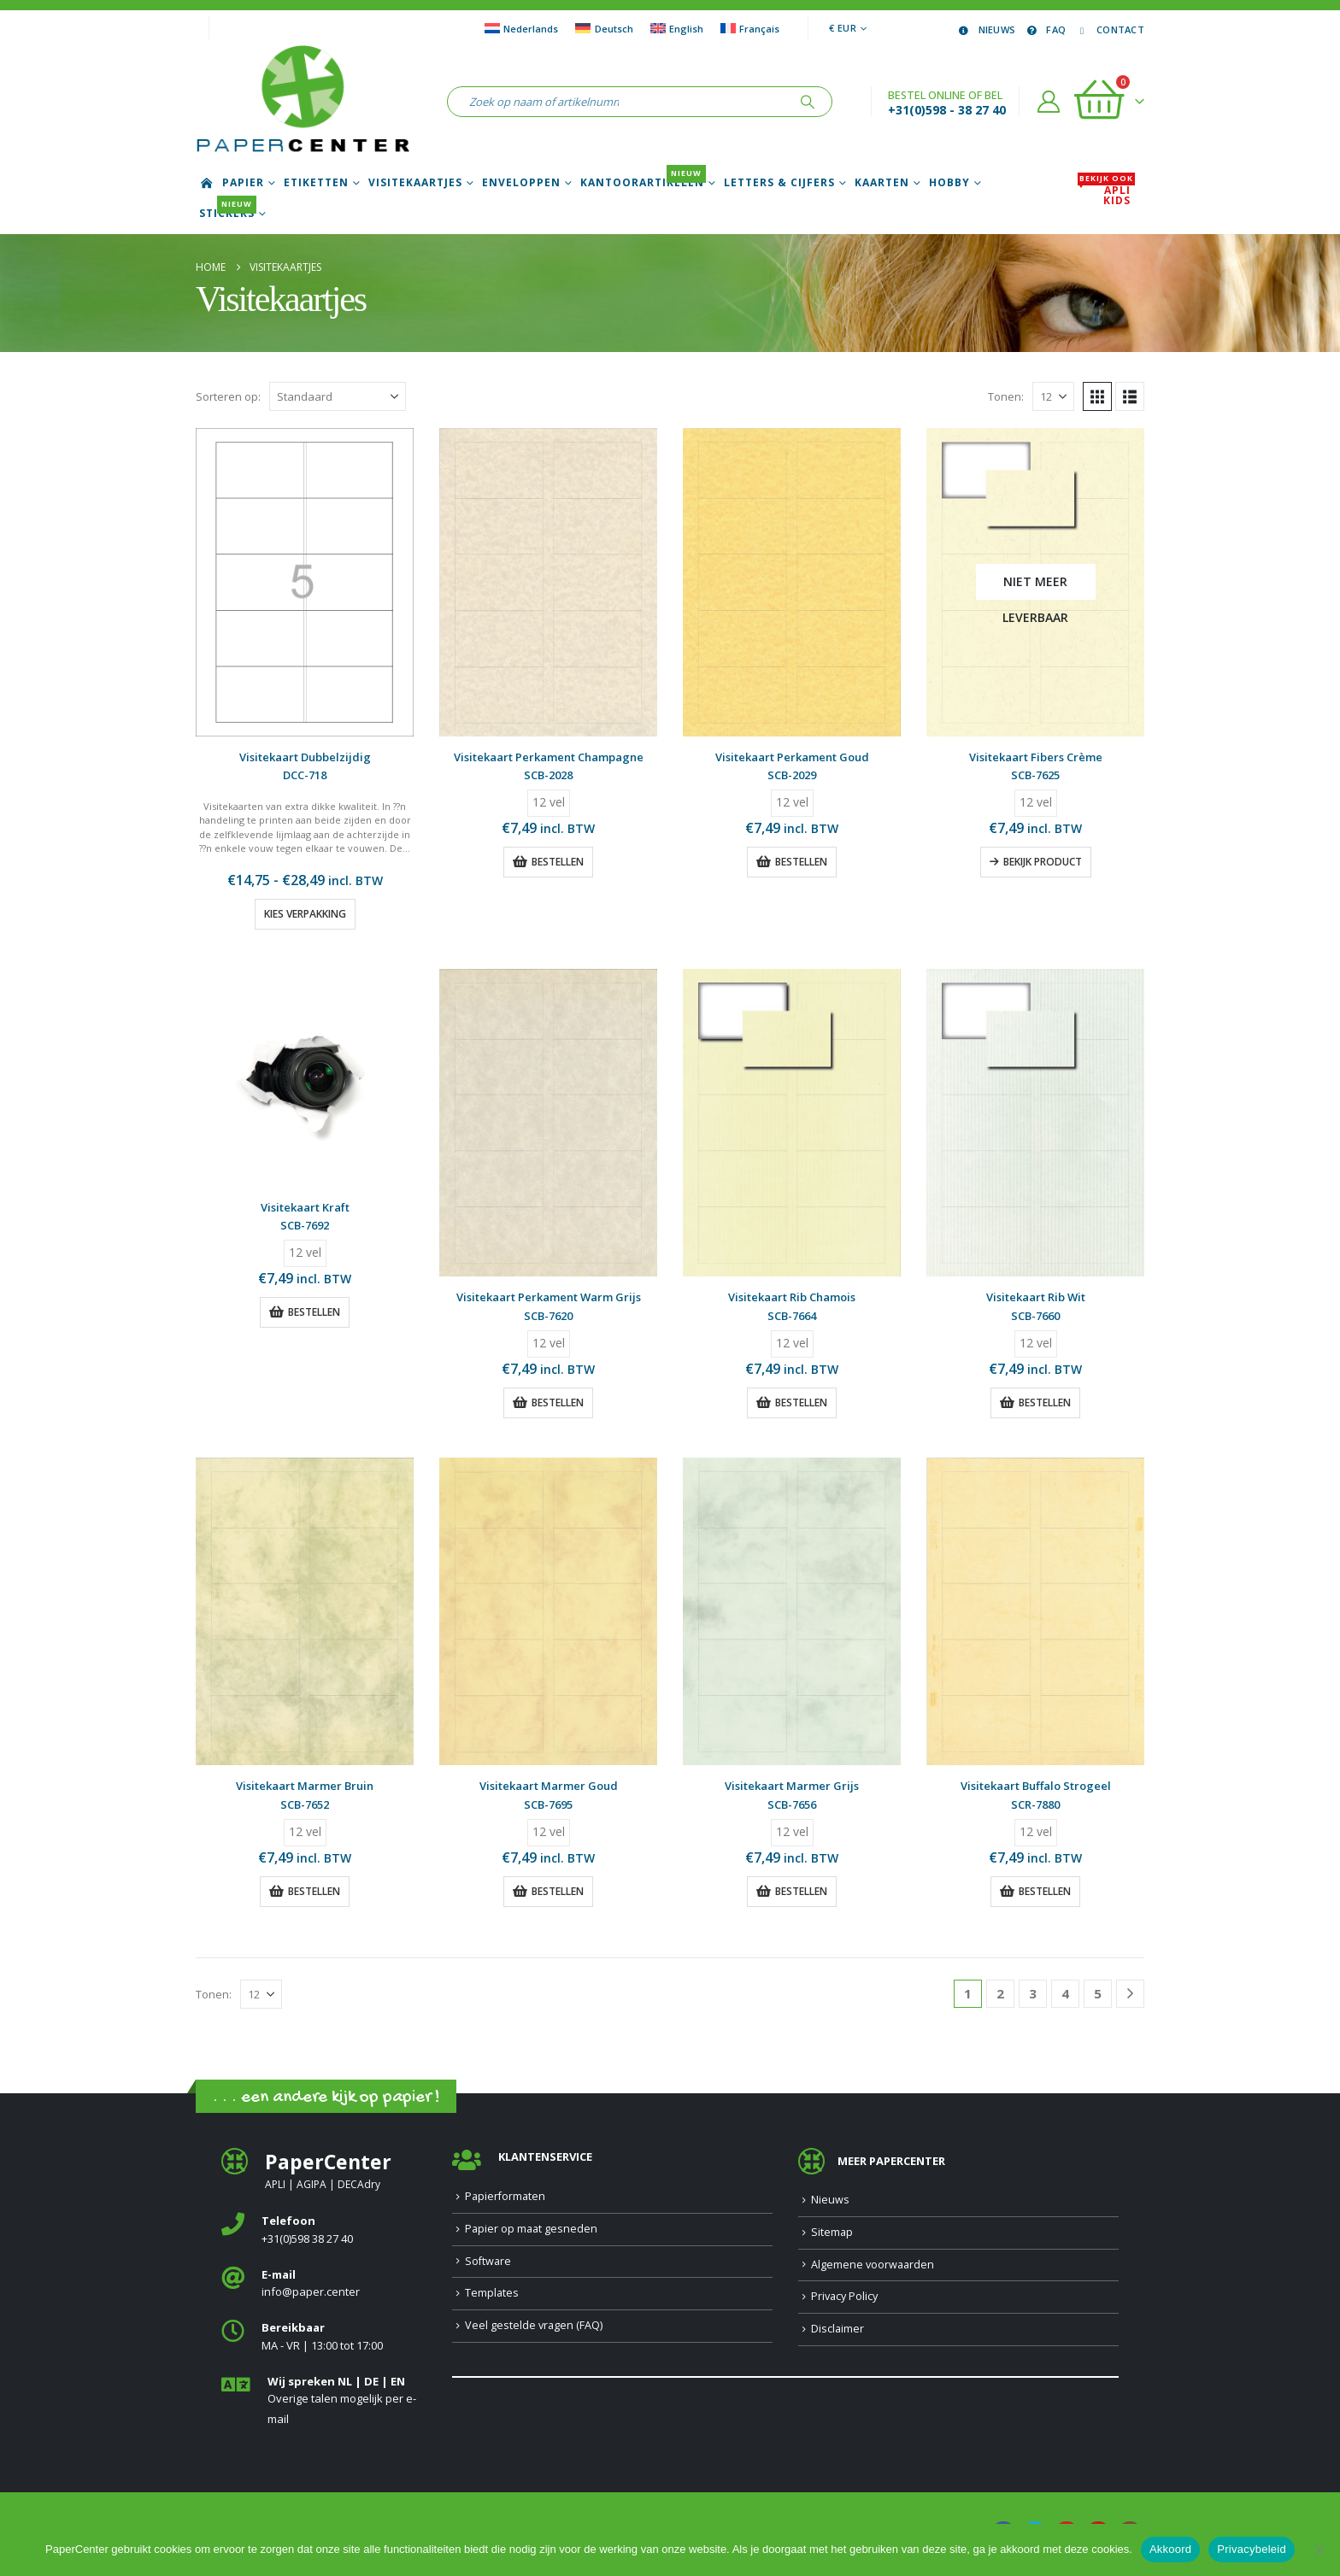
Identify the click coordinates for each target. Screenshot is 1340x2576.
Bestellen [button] (558, 861)
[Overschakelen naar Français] (750, 28)
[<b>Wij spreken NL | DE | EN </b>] (323, 2401)
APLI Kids (1106, 195)
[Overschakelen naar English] (677, 28)
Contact (1109, 29)
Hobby (949, 183)
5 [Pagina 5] (1098, 1993)
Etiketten (316, 183)
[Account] (1049, 102)
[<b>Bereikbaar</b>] (323, 2337)
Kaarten (882, 183)
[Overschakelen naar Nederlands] (521, 28)
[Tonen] (1053, 396)
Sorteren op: (228, 396)
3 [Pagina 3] (1033, 1993)
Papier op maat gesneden (531, 2228)
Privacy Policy (844, 2296)
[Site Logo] (302, 101)
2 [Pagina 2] (1000, 1993)
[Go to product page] (305, 582)
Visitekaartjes (415, 183)
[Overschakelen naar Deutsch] (604, 28)
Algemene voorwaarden (872, 2264)
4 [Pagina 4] (1065, 1993)
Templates (492, 2293)
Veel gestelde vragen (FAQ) (533, 2325)
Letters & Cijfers (779, 183)
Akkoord (1170, 2549)
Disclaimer (837, 2328)
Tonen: (1006, 396)
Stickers (227, 213)
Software (488, 2261)
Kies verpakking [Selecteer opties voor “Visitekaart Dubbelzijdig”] (305, 914)
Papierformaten (505, 2196)
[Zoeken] (808, 101)
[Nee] (1318, 2549)
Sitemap (832, 2232)
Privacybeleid (1251, 2549)
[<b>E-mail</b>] (323, 2284)
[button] (1097, 396)
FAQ (1045, 29)
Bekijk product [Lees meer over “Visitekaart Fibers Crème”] (1042, 861)
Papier (243, 183)
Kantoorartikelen (643, 183)
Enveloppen (521, 183)
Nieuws (986, 29)
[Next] (1130, 1994)
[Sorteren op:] (337, 396)
